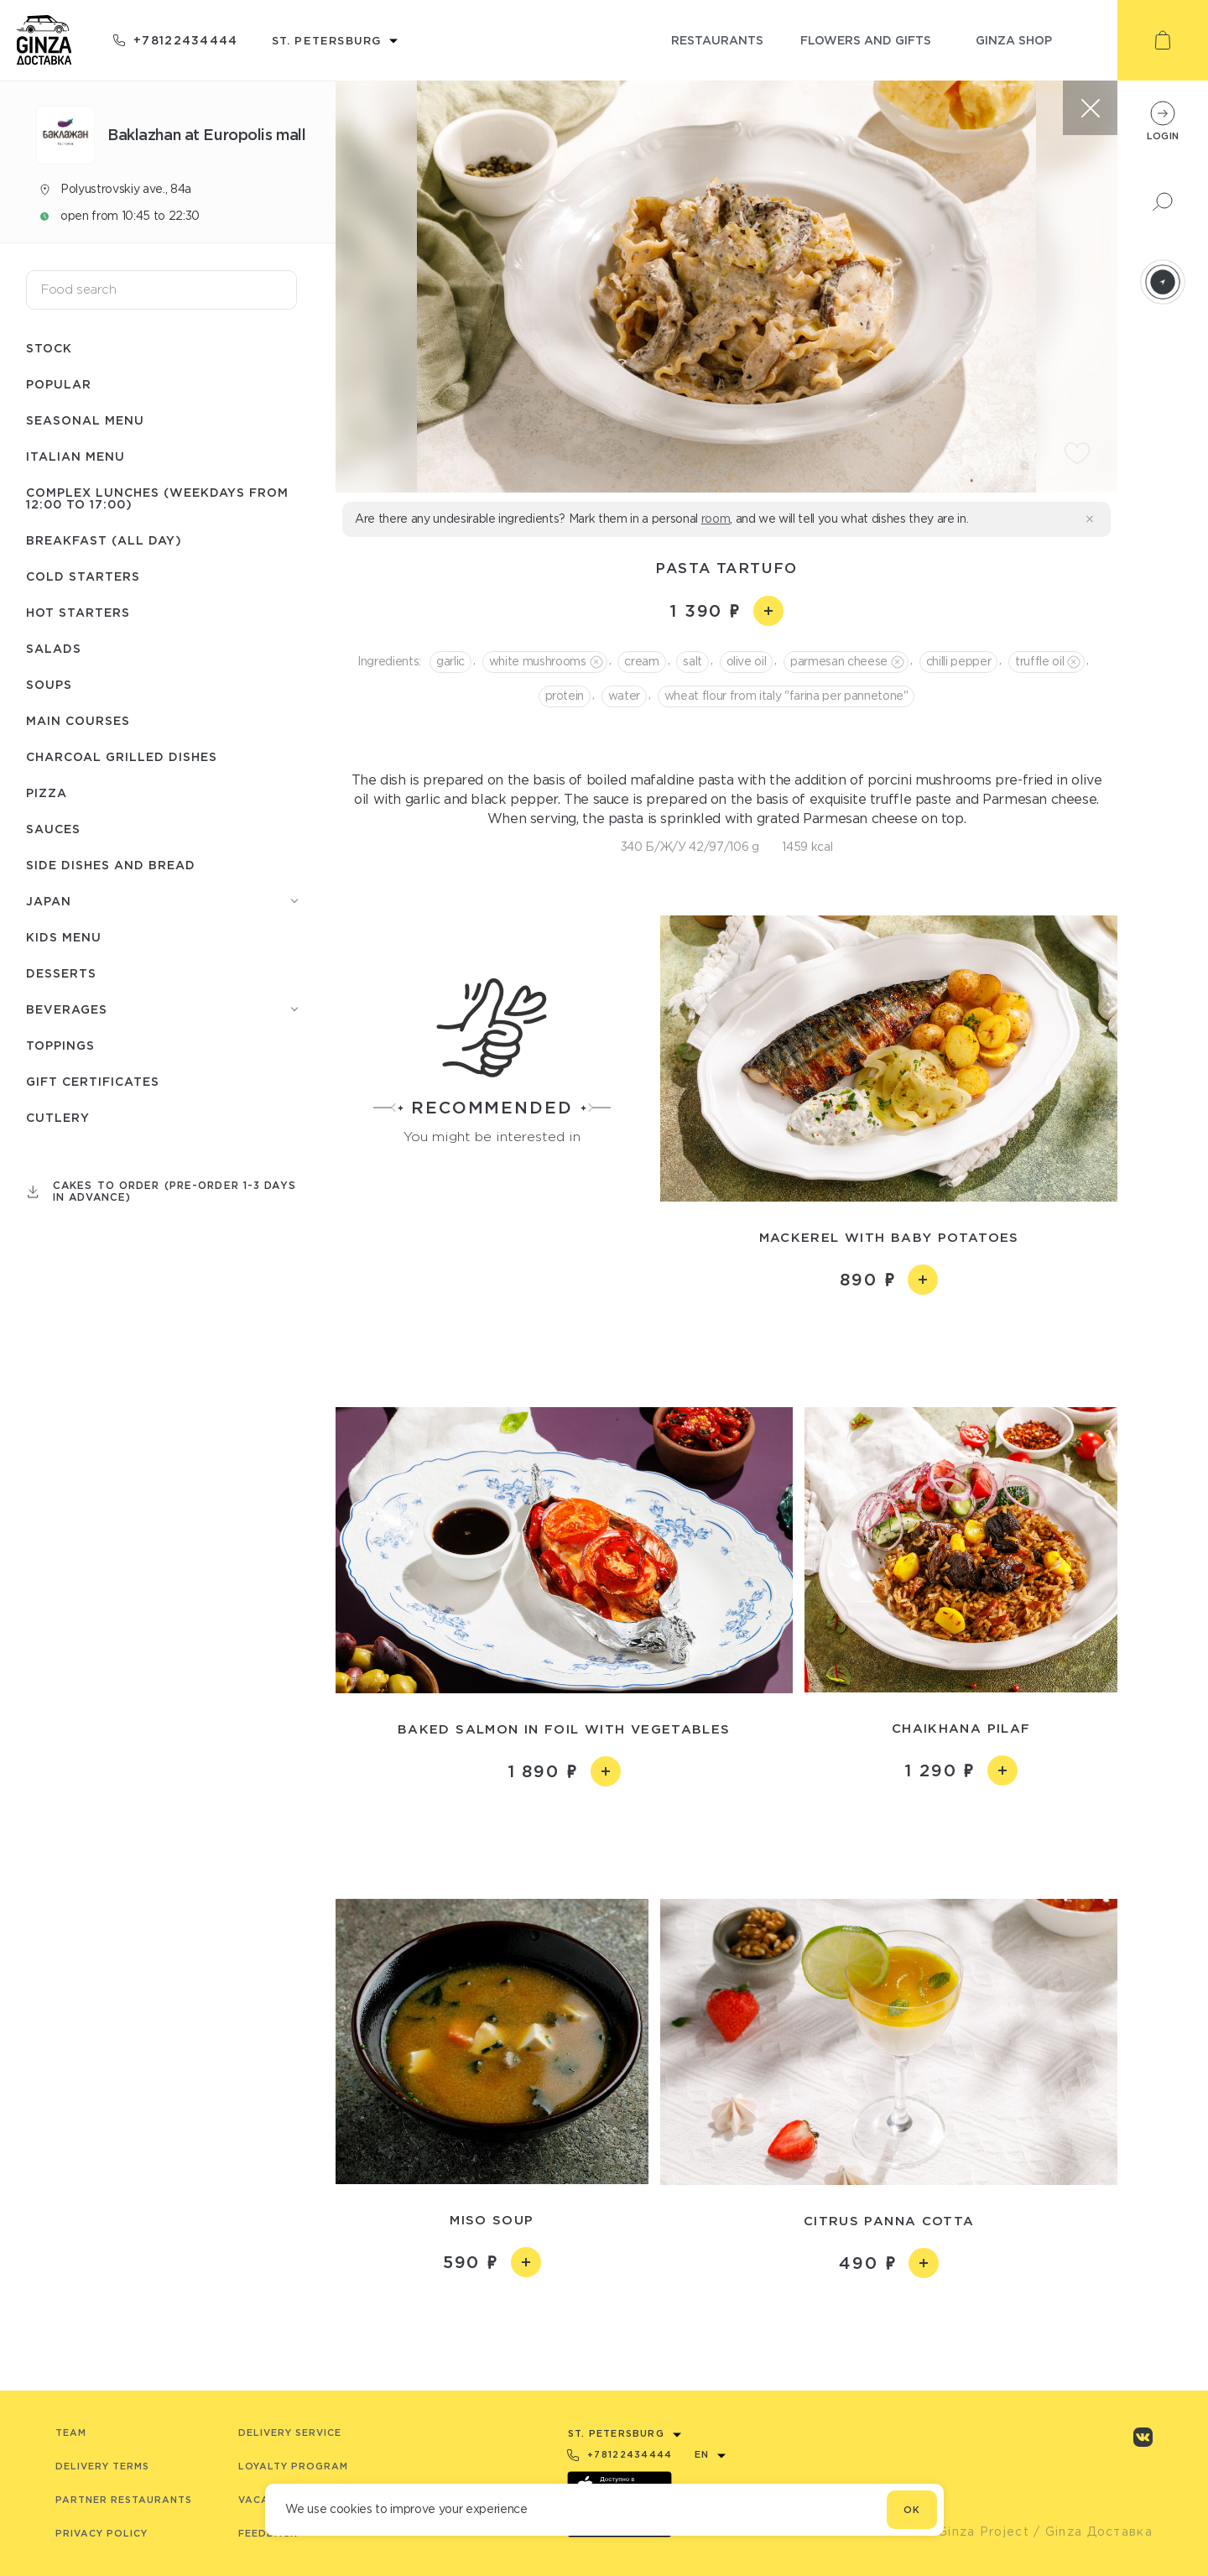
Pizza (46, 792)
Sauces (53, 828)
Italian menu (75, 456)
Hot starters (78, 612)
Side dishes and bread (110, 864)
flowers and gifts (865, 40)
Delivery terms (102, 2466)
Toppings (60, 1045)
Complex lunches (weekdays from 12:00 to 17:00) (157, 498)
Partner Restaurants (123, 2500)
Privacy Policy (101, 2533)
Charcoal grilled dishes (121, 756)
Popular (58, 384)
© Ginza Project (975, 2531)
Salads (53, 648)
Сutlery (58, 1117)
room (716, 518)
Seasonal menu (85, 420)
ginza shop (1014, 40)
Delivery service (289, 2432)
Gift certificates (92, 1081)
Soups (49, 684)
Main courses (78, 720)
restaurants (717, 40)
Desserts (61, 973)
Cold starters (83, 576)
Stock (49, 348)
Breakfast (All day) (104, 540)
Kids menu (64, 937)
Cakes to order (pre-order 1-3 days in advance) (174, 1191)
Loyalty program (293, 2466)
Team (70, 2432)
